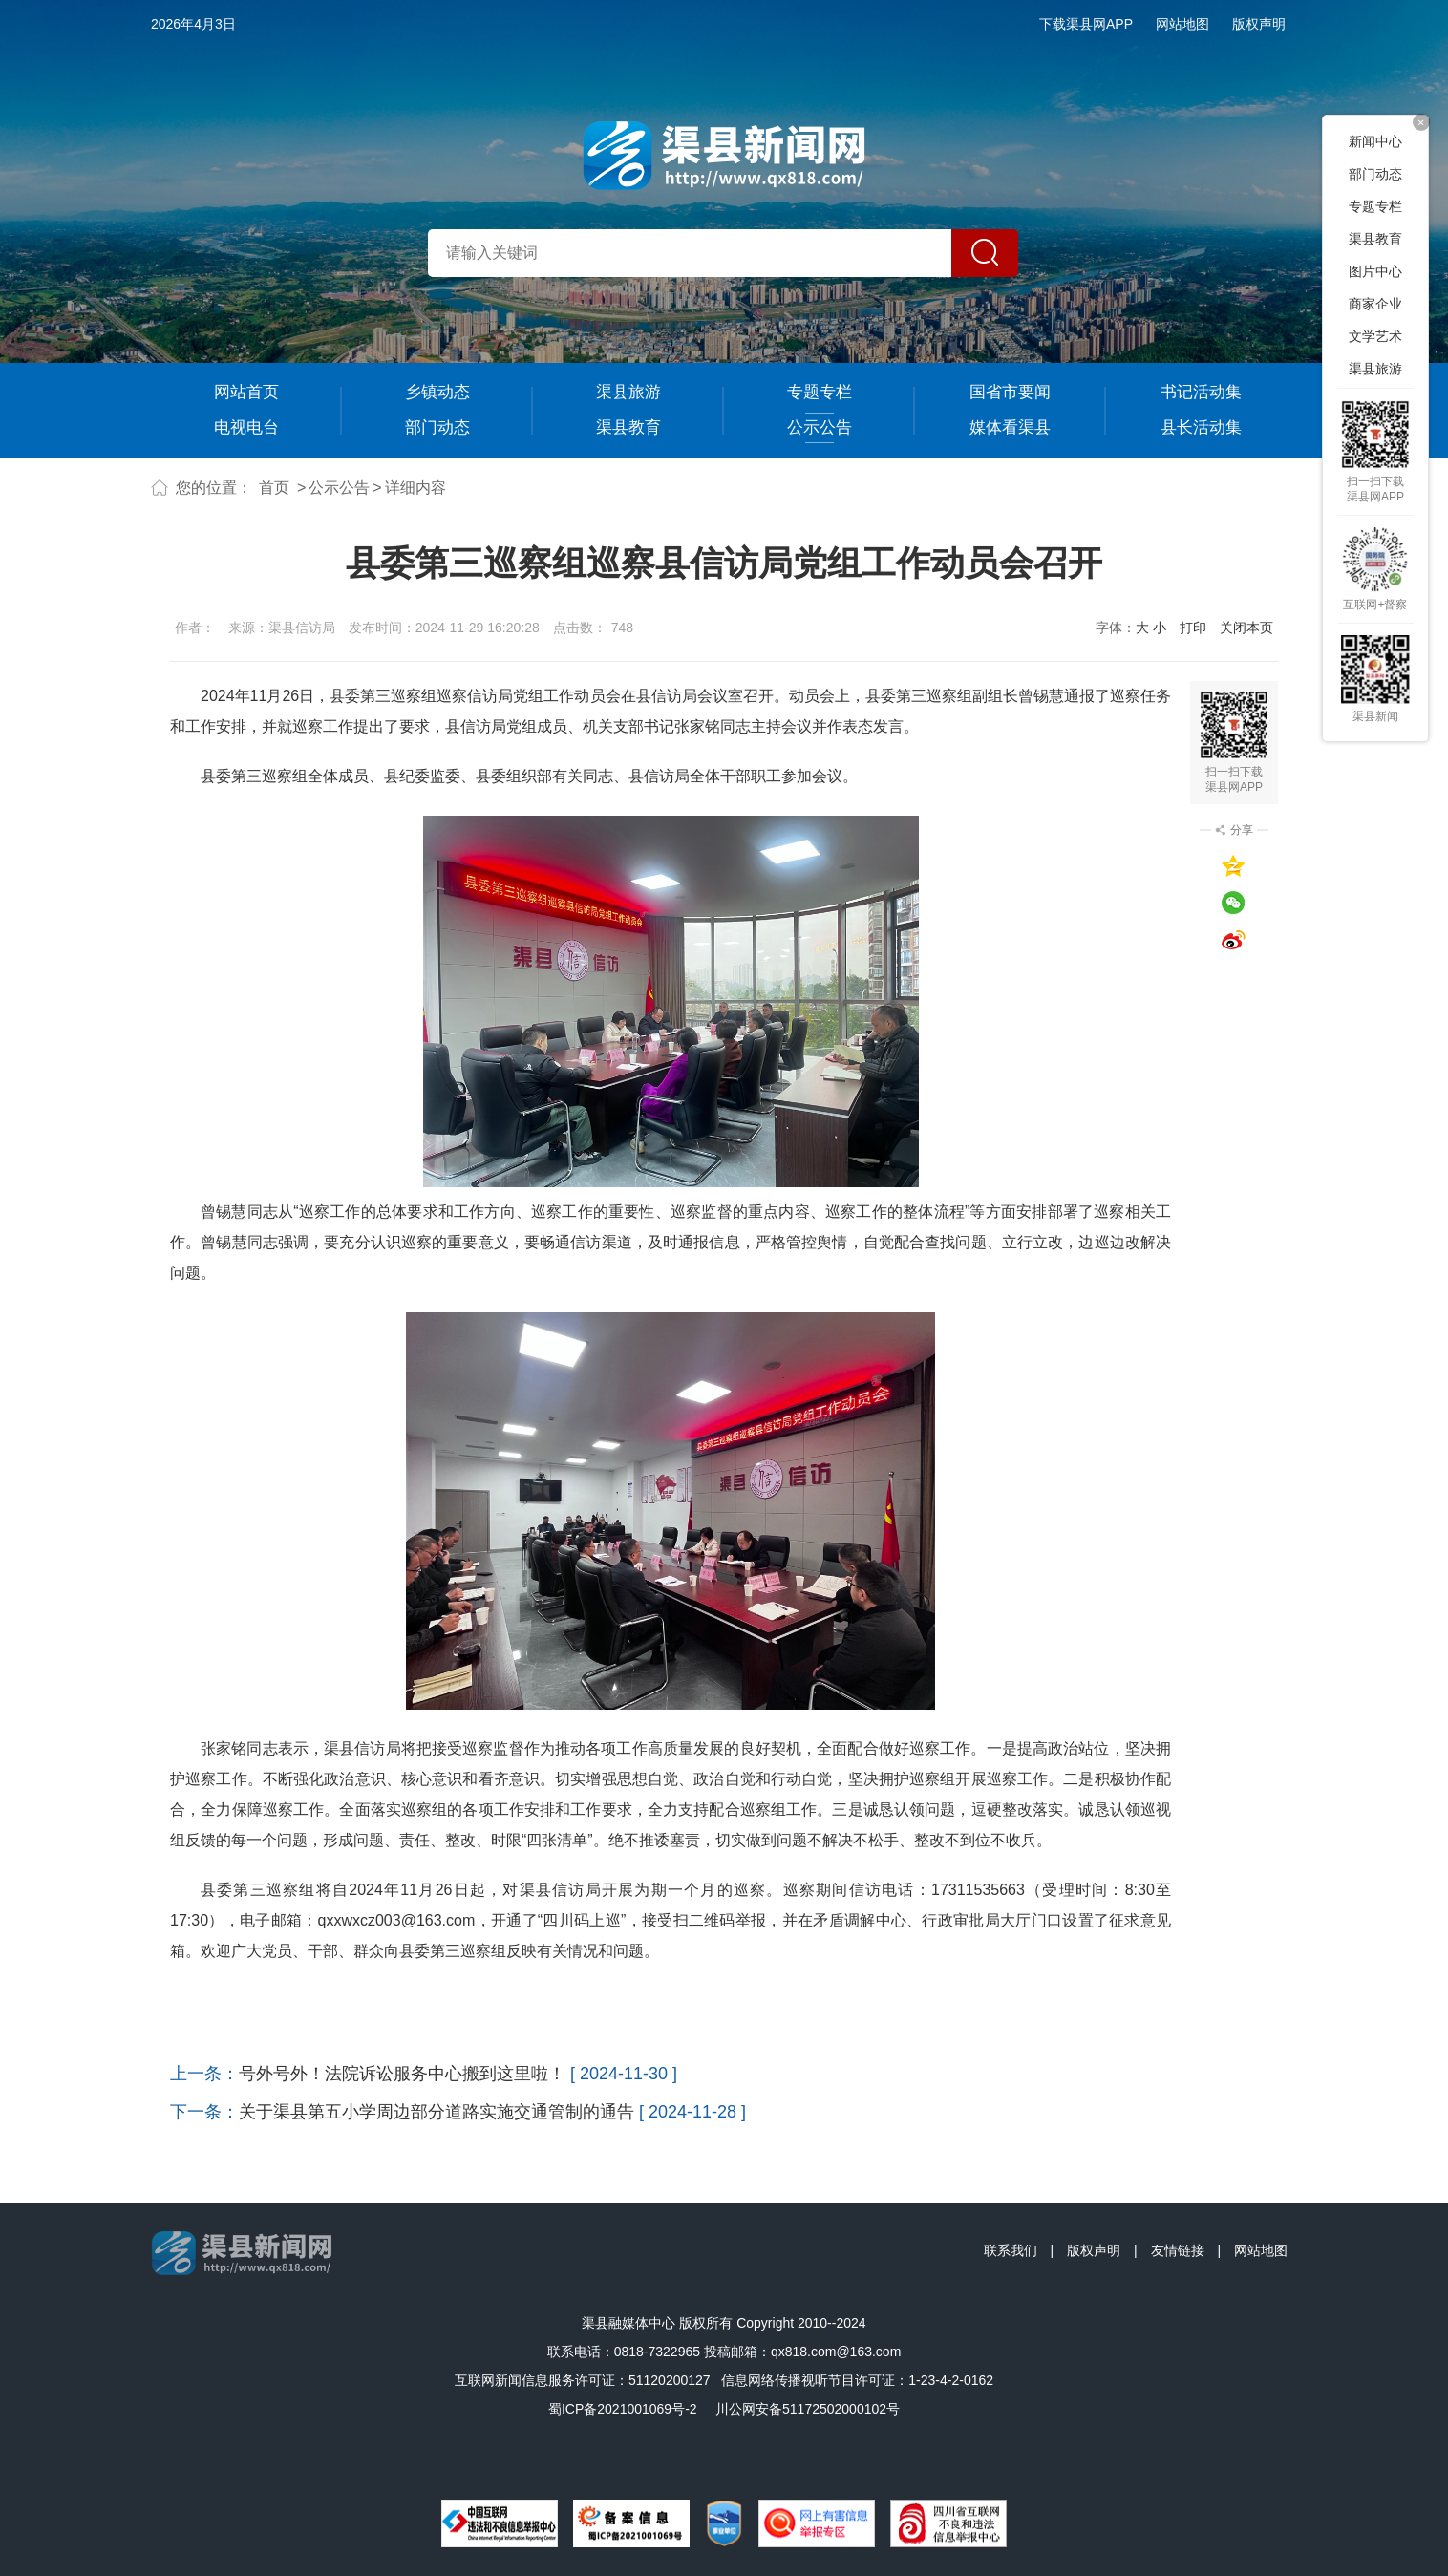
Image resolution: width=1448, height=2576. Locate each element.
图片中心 (1375, 271)
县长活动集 (1201, 427)
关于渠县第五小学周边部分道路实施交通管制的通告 (436, 2111)
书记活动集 (1201, 392)
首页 (274, 487)
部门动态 (437, 427)
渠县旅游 (628, 392)
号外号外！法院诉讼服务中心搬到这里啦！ (402, 2073)
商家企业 (1375, 303)
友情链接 (1177, 2250)
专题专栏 (819, 392)
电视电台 (246, 427)
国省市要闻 (1010, 392)
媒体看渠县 (1010, 427)
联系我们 (1010, 2250)
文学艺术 (1375, 336)
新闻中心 (1375, 141)
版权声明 (1259, 24)
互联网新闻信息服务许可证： (583, 2380)
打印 (1193, 627)
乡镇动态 (437, 392)
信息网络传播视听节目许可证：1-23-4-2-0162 (857, 2380)
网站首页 (246, 392)
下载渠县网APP (1086, 24)
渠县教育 (628, 427)
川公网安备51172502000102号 (807, 2408)
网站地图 (1182, 24)
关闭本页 (1246, 627)
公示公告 (819, 427)
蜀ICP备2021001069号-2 (622, 2408)
